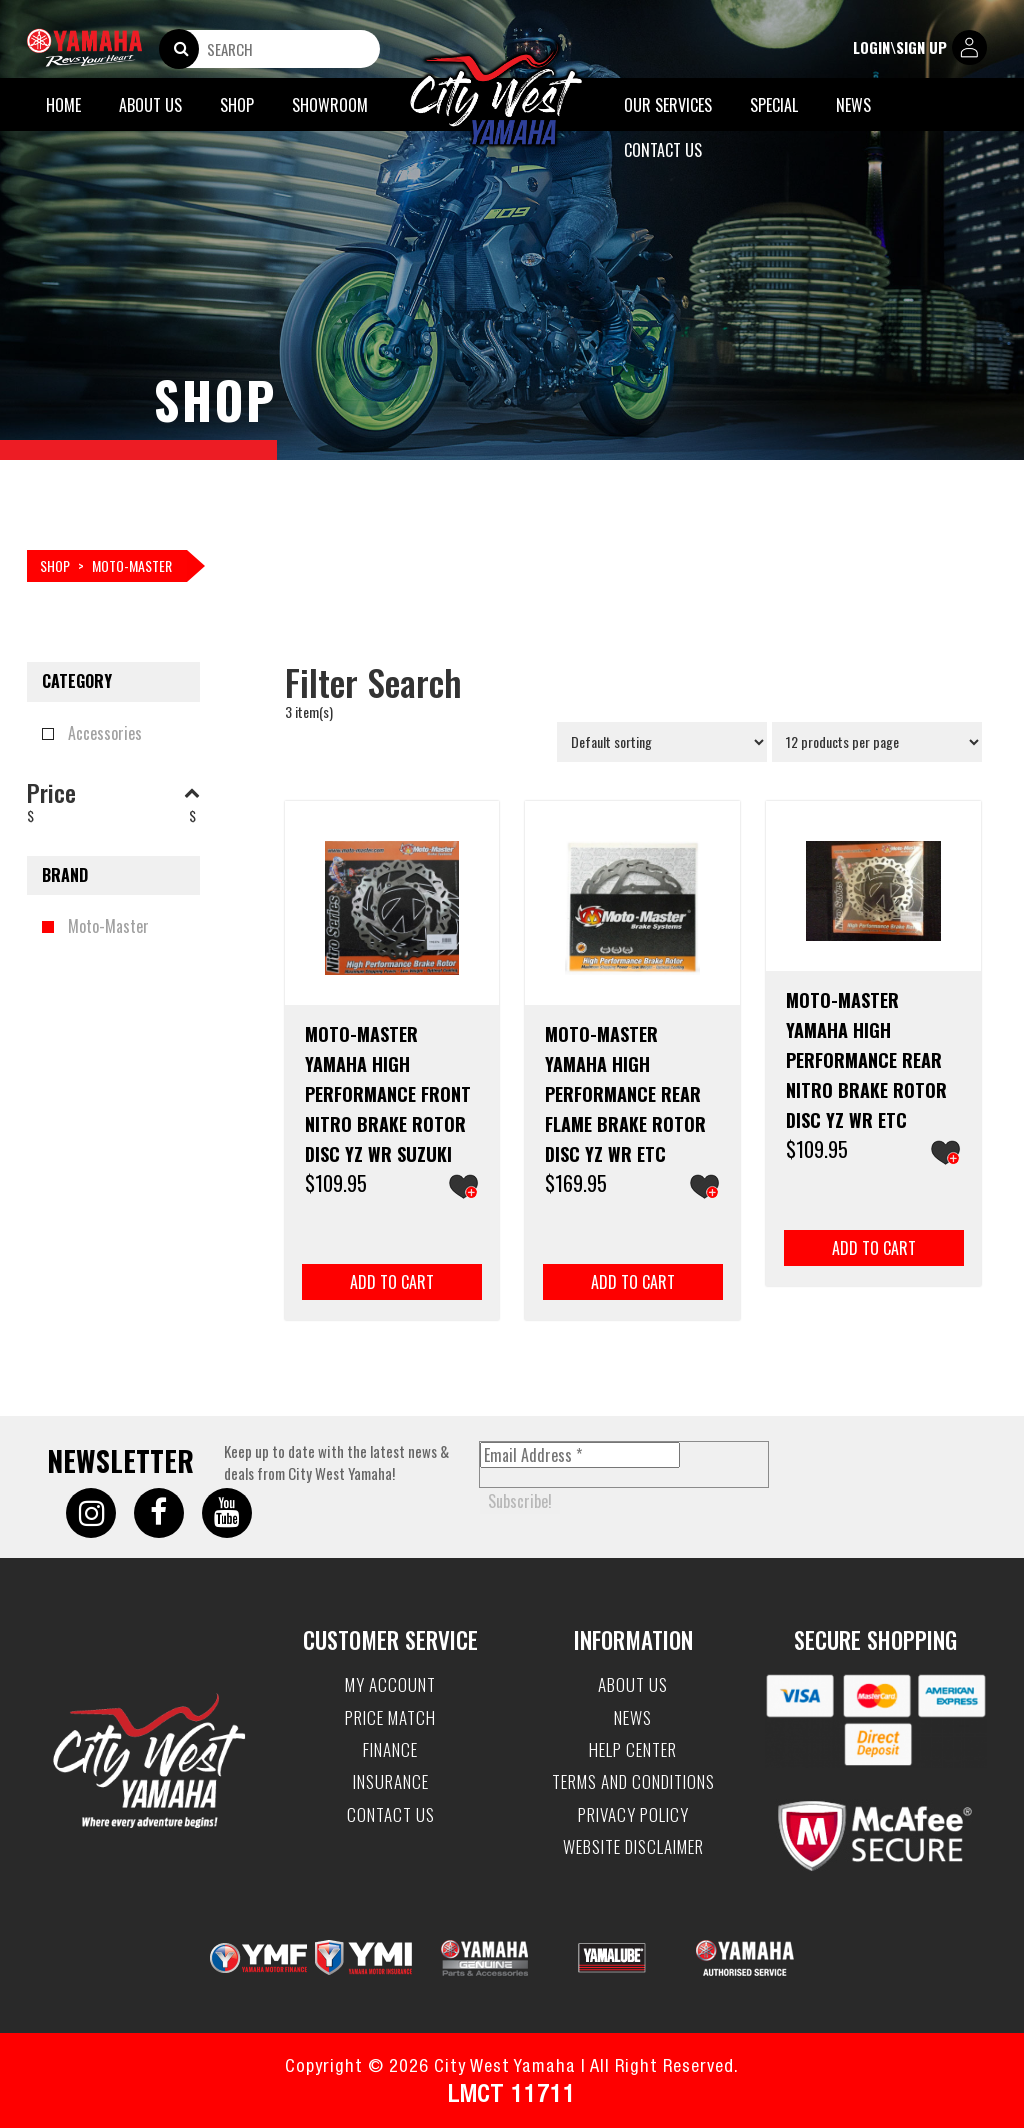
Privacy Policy (633, 1815)
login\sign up (920, 48)
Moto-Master (108, 926)
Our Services (668, 105)
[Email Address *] (580, 1455)
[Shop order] (662, 742)
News (853, 105)
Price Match (390, 1718)
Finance (390, 1750)
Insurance (391, 1782)
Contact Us (663, 150)
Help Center (633, 1750)
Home (63, 105)
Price (113, 792)
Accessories (105, 733)
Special (774, 105)
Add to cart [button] (392, 1282)
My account (390, 1685)
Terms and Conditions (633, 1782)
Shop (237, 105)
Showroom (330, 105)
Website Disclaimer (633, 1847)
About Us (150, 105)
